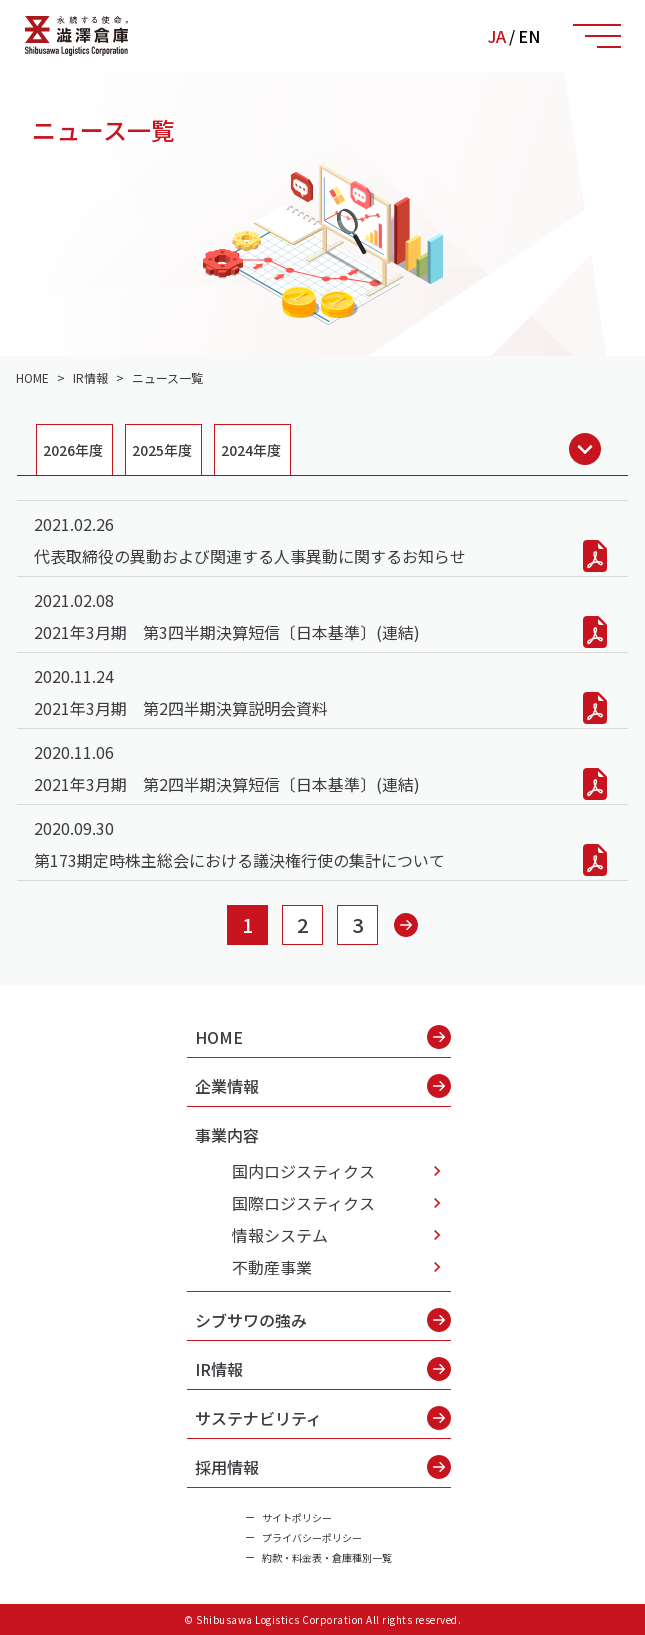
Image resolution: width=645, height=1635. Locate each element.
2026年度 (73, 450)
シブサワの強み (323, 1320)
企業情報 (323, 1086)
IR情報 (323, 1369)
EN (529, 36)
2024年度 (251, 450)
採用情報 (323, 1467)
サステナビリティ (323, 1418)
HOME (323, 1037)
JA (497, 36)
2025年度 (162, 450)
